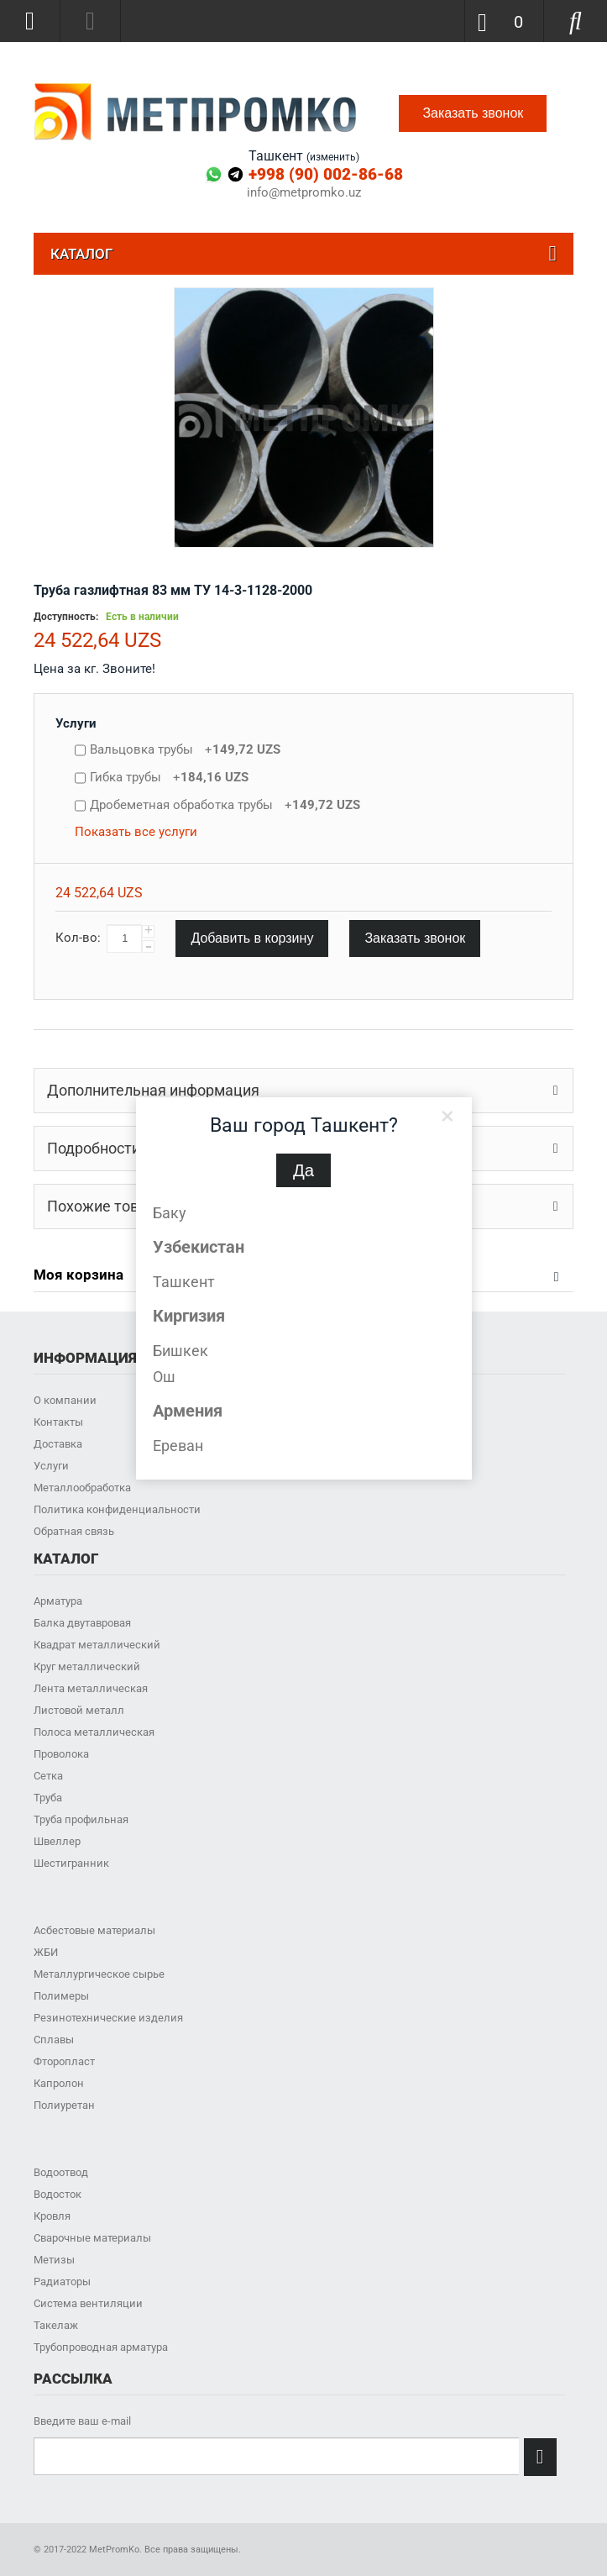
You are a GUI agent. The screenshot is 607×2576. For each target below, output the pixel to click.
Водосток (57, 2194)
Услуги (76, 723)
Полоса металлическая (94, 1732)
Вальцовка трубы (185, 749)
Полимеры (61, 1995)
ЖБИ (46, 1952)
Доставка (58, 1443)
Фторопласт (64, 2061)
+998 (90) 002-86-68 (326, 174)
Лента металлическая (91, 1688)
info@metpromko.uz (304, 193)
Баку (169, 1213)
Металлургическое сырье (99, 1974)
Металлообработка (82, 1487)
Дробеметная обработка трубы (225, 804)
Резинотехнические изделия (108, 2017)
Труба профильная (81, 1819)
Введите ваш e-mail (82, 2421)
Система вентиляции (88, 2303)
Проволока (61, 1753)
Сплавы (54, 2039)
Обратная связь (74, 1531)
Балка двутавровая (82, 1622)
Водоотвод (61, 2172)
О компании (65, 1400)
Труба (48, 1797)
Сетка (48, 1775)
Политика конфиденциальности (117, 1509)
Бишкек (180, 1350)
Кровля (52, 2216)
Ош (164, 1376)
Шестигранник (71, 1863)
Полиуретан (64, 2105)
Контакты (58, 1422)
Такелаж (56, 2325)
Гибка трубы (169, 777)
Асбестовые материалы (94, 1930)
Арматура (58, 1601)
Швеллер (57, 1841)
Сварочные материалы (92, 2237)
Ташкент (184, 1282)
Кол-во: (78, 937)
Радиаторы (62, 2281)
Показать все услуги (136, 831)
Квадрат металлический (97, 1644)
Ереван (178, 1445)
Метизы (54, 2259)
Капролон (59, 2083)
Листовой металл (79, 1710)
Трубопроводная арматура (101, 2347)
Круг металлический (87, 1666)
